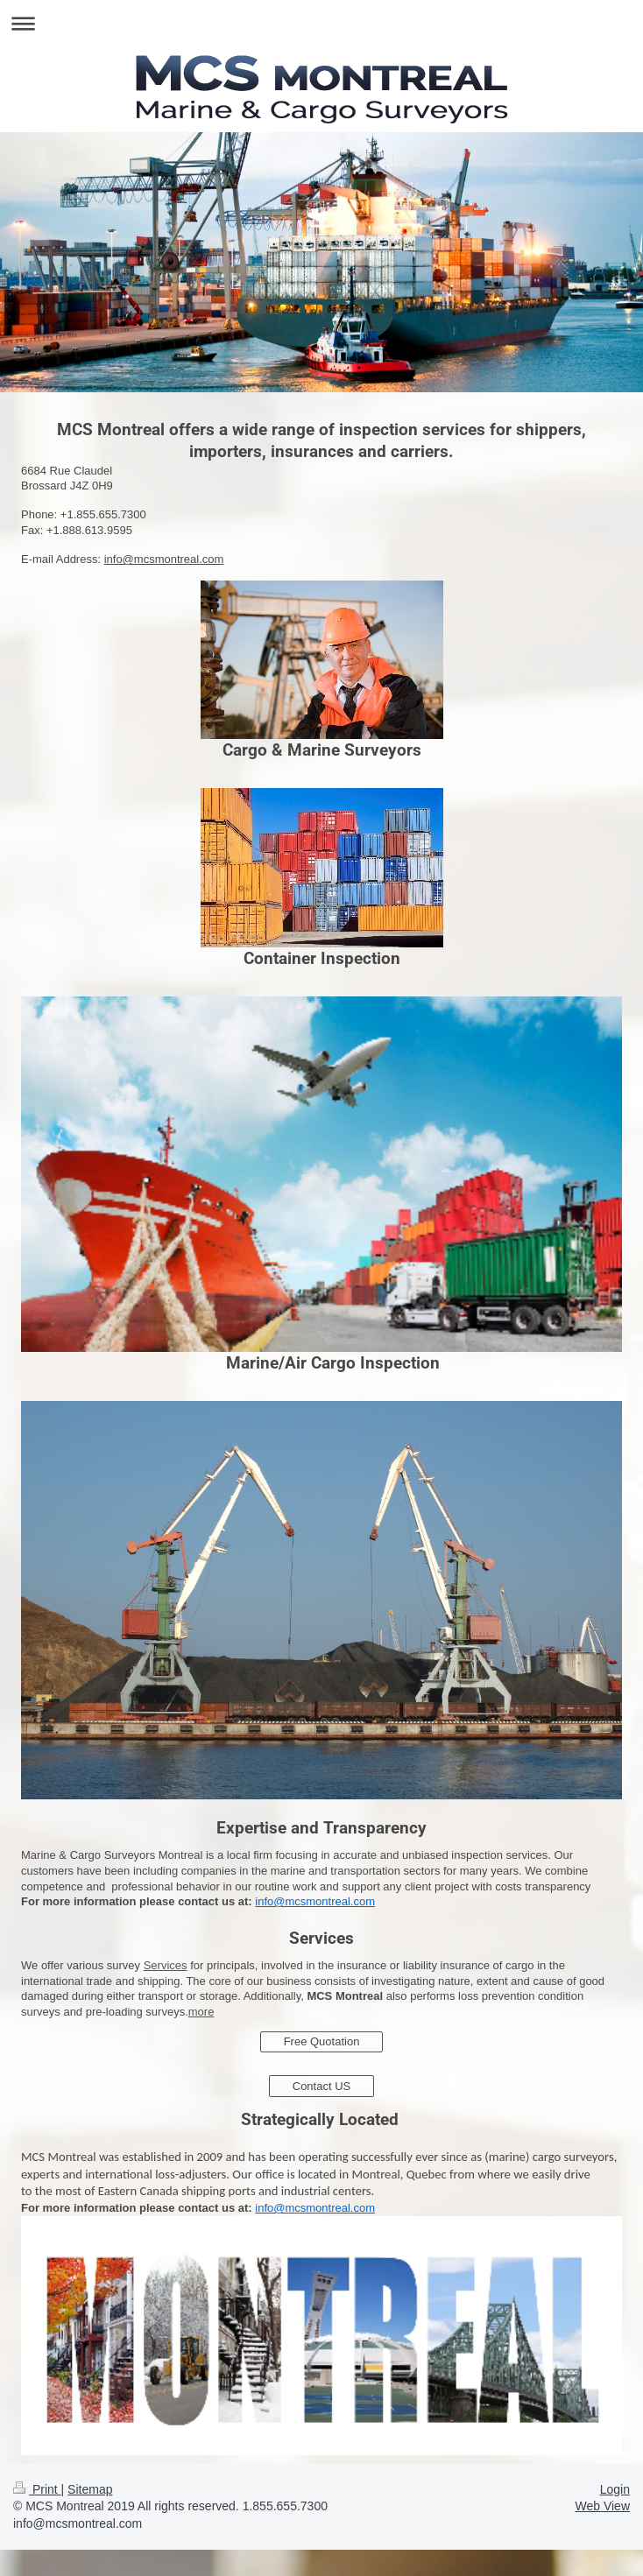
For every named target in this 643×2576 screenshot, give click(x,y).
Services (165, 1965)
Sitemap (89, 2489)
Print (37, 2489)
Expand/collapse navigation (321, 23)
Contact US (321, 2086)
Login (615, 2489)
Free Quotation (322, 2041)
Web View (602, 2506)
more (201, 2011)
